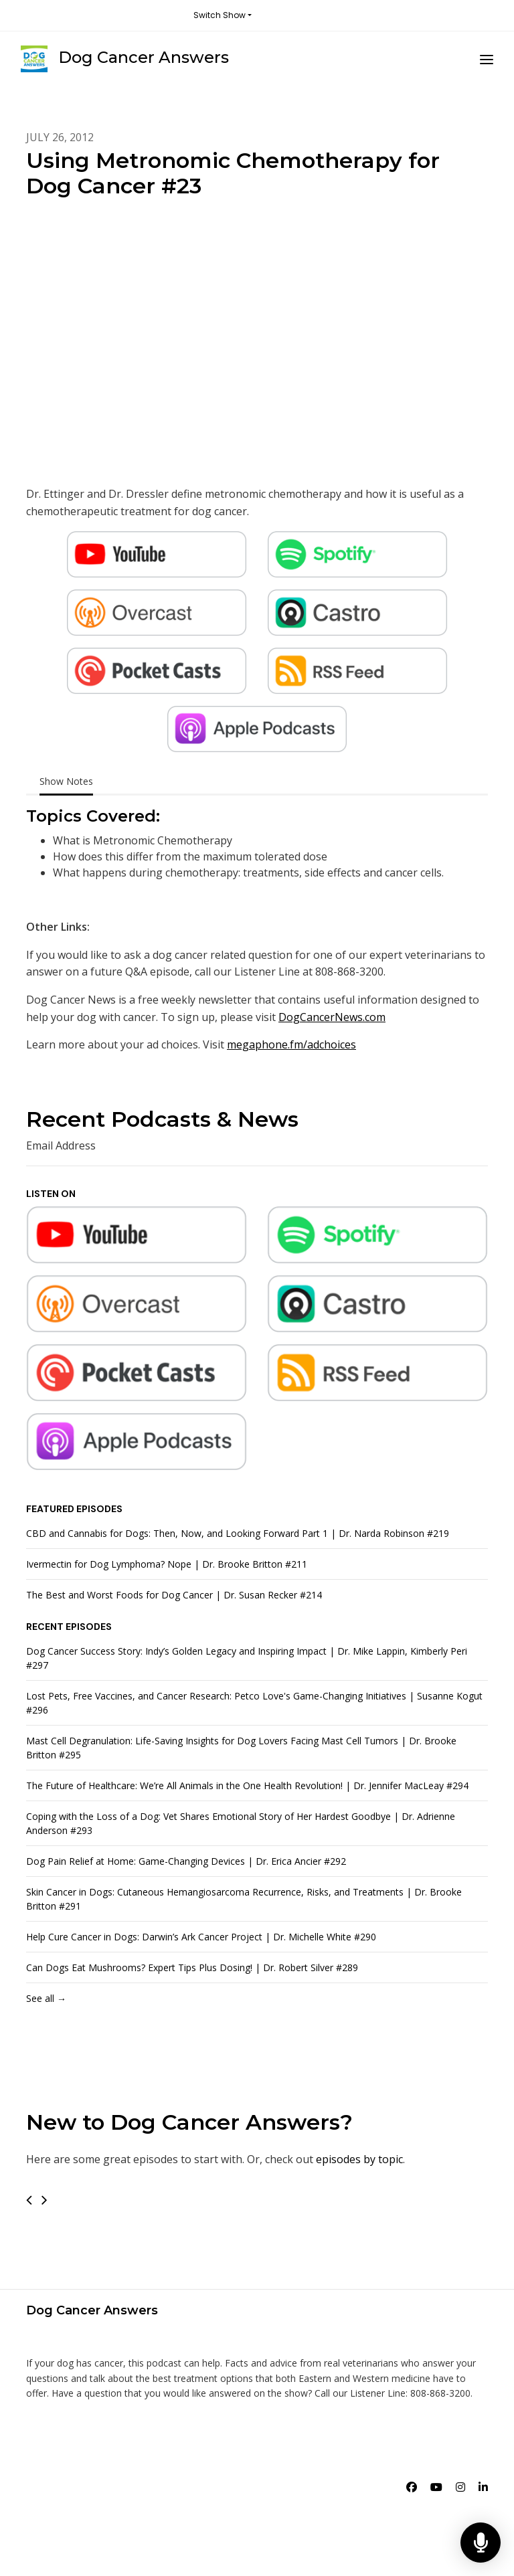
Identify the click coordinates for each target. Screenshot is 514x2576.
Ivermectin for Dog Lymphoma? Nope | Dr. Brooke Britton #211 (166, 1564)
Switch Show (219, 15)
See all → (46, 1998)
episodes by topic (359, 2159)
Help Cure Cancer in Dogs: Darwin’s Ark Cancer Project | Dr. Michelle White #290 (201, 1936)
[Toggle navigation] (486, 59)
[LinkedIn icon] (483, 2487)
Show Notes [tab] (66, 781)
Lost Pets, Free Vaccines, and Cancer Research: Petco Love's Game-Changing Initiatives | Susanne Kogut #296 (254, 1702)
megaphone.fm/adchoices (291, 1044)
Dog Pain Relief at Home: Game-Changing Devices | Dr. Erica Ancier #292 (186, 1861)
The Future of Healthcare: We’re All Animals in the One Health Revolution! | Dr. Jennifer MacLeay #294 (247, 1785)
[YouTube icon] (436, 2487)
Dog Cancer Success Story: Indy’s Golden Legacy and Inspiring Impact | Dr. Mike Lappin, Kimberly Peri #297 (246, 1658)
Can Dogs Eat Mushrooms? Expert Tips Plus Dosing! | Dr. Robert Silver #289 (192, 1967)
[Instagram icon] (460, 2487)
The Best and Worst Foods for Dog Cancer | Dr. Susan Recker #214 (174, 1594)
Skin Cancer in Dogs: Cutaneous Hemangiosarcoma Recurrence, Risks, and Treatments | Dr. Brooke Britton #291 (244, 1898)
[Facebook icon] (411, 2487)
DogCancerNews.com (332, 1017)
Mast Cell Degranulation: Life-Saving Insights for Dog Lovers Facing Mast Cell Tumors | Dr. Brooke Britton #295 (241, 1747)
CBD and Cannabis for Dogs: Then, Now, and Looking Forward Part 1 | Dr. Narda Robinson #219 (237, 1533)
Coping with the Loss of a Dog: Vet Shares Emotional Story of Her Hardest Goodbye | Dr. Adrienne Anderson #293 (240, 1823)
